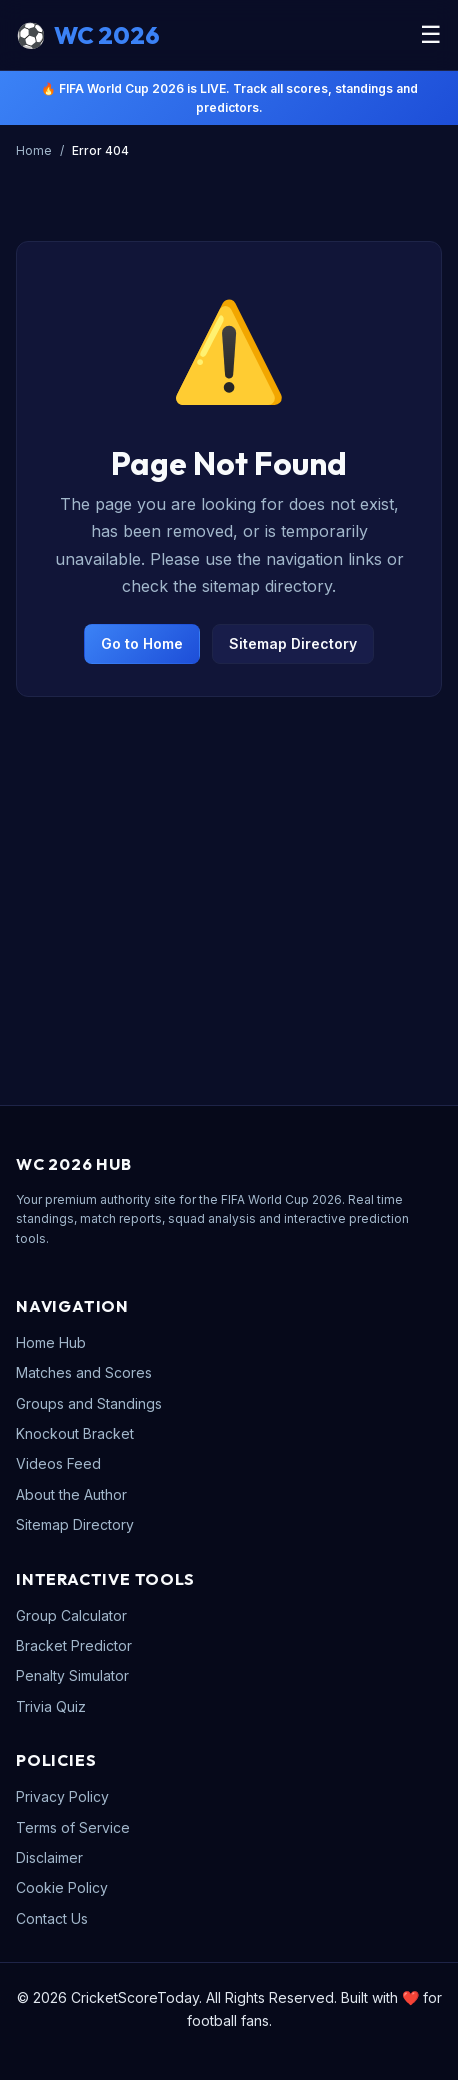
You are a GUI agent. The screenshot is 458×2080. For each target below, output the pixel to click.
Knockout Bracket (75, 1433)
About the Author (71, 1494)
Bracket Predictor (74, 1645)
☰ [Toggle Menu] (431, 34)
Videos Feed (58, 1463)
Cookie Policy (62, 1887)
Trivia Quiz (51, 1706)
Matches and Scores (84, 1372)
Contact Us (52, 1918)
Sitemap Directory (293, 643)
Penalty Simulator (72, 1675)
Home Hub (51, 1342)
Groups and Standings (89, 1403)
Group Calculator (71, 1615)
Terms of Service (73, 1827)
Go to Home (142, 643)
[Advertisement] (229, 873)
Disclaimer (49, 1857)
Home (34, 150)
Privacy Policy (62, 1796)
